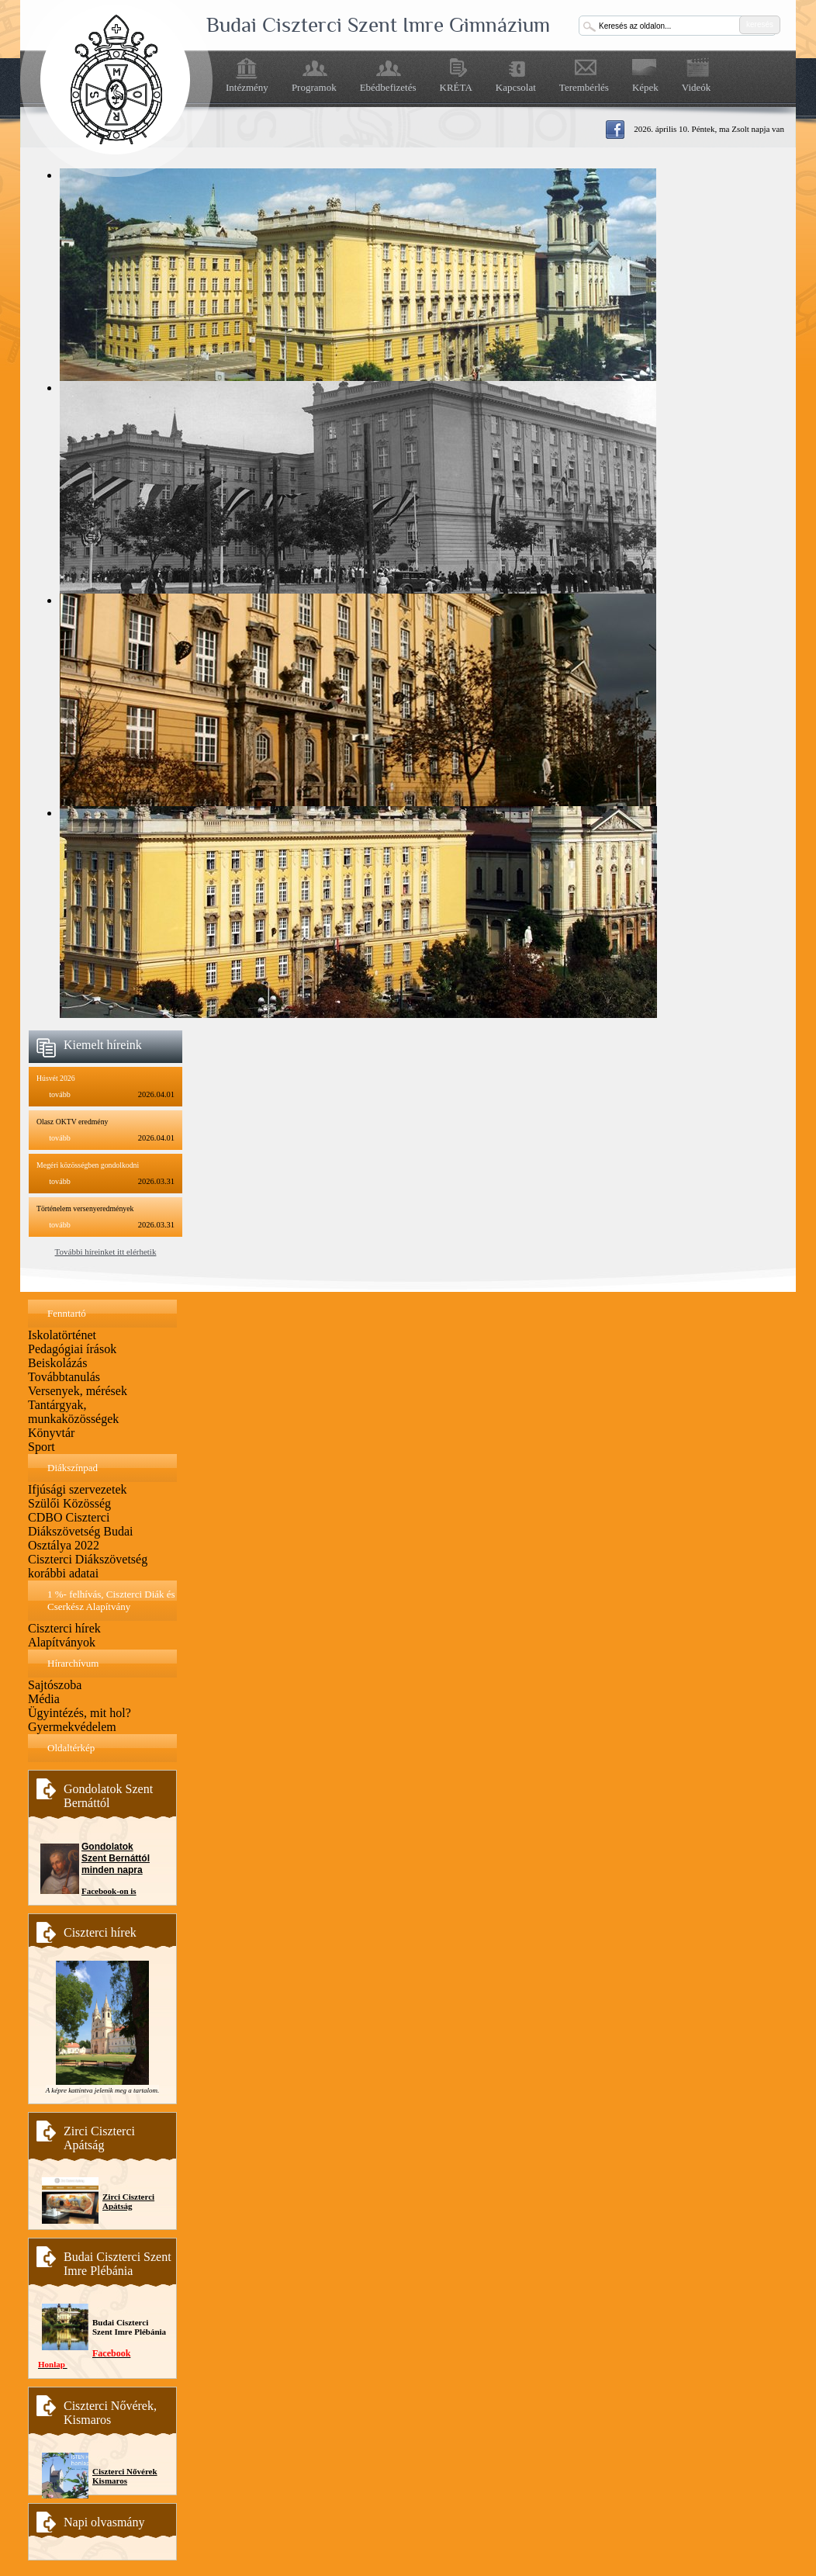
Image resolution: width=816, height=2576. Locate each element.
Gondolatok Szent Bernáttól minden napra (115, 1858)
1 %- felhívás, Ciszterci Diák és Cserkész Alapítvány (111, 1600)
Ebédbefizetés (388, 87)
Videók (696, 87)
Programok (314, 87)
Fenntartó (66, 1313)
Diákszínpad (72, 1467)
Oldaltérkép (71, 1748)
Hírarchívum (73, 1663)
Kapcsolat (516, 87)
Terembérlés (584, 87)
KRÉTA (456, 87)
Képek (645, 87)
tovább (60, 1094)
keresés (759, 24)
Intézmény (247, 87)
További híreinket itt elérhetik (106, 1251)
